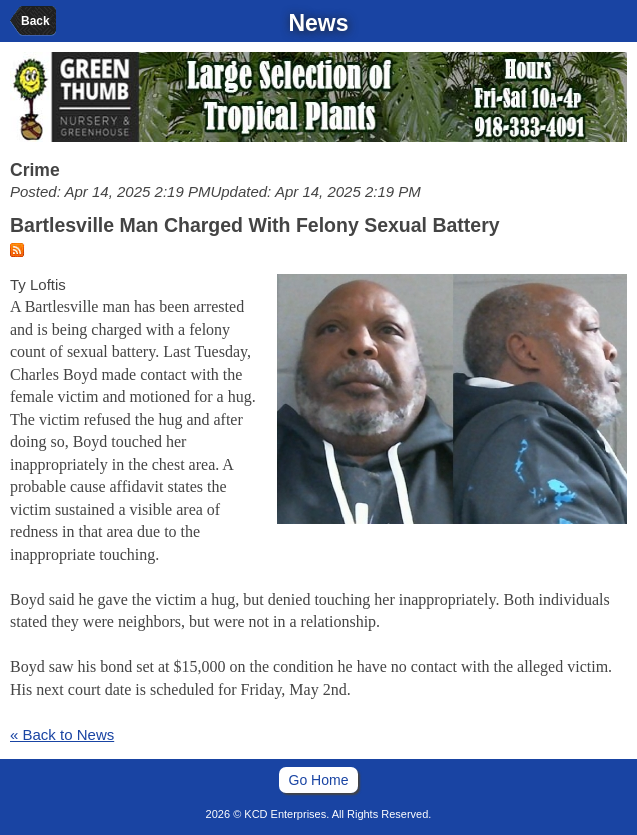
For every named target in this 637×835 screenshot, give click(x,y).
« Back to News (62, 734)
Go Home (319, 780)
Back (35, 21)
